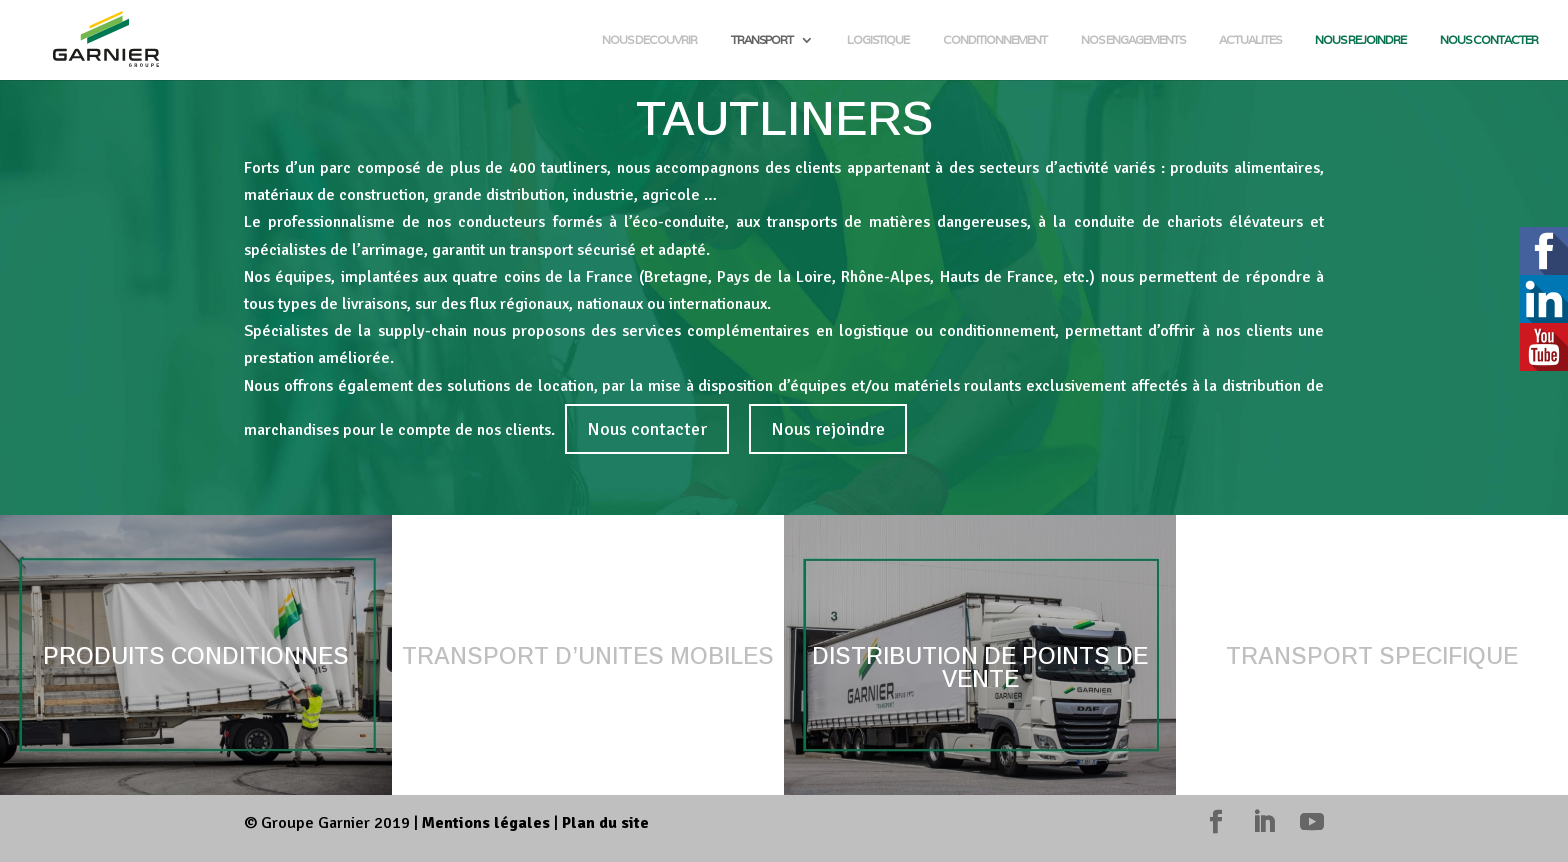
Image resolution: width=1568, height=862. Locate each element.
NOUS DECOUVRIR (649, 40)
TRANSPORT (762, 40)
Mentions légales (486, 823)
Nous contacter (647, 429)
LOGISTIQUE (878, 40)
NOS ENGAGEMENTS (1133, 40)
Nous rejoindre (828, 429)
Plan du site (605, 823)
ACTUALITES (1250, 40)
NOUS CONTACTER (1489, 40)
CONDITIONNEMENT (995, 40)
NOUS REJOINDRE (1360, 40)
